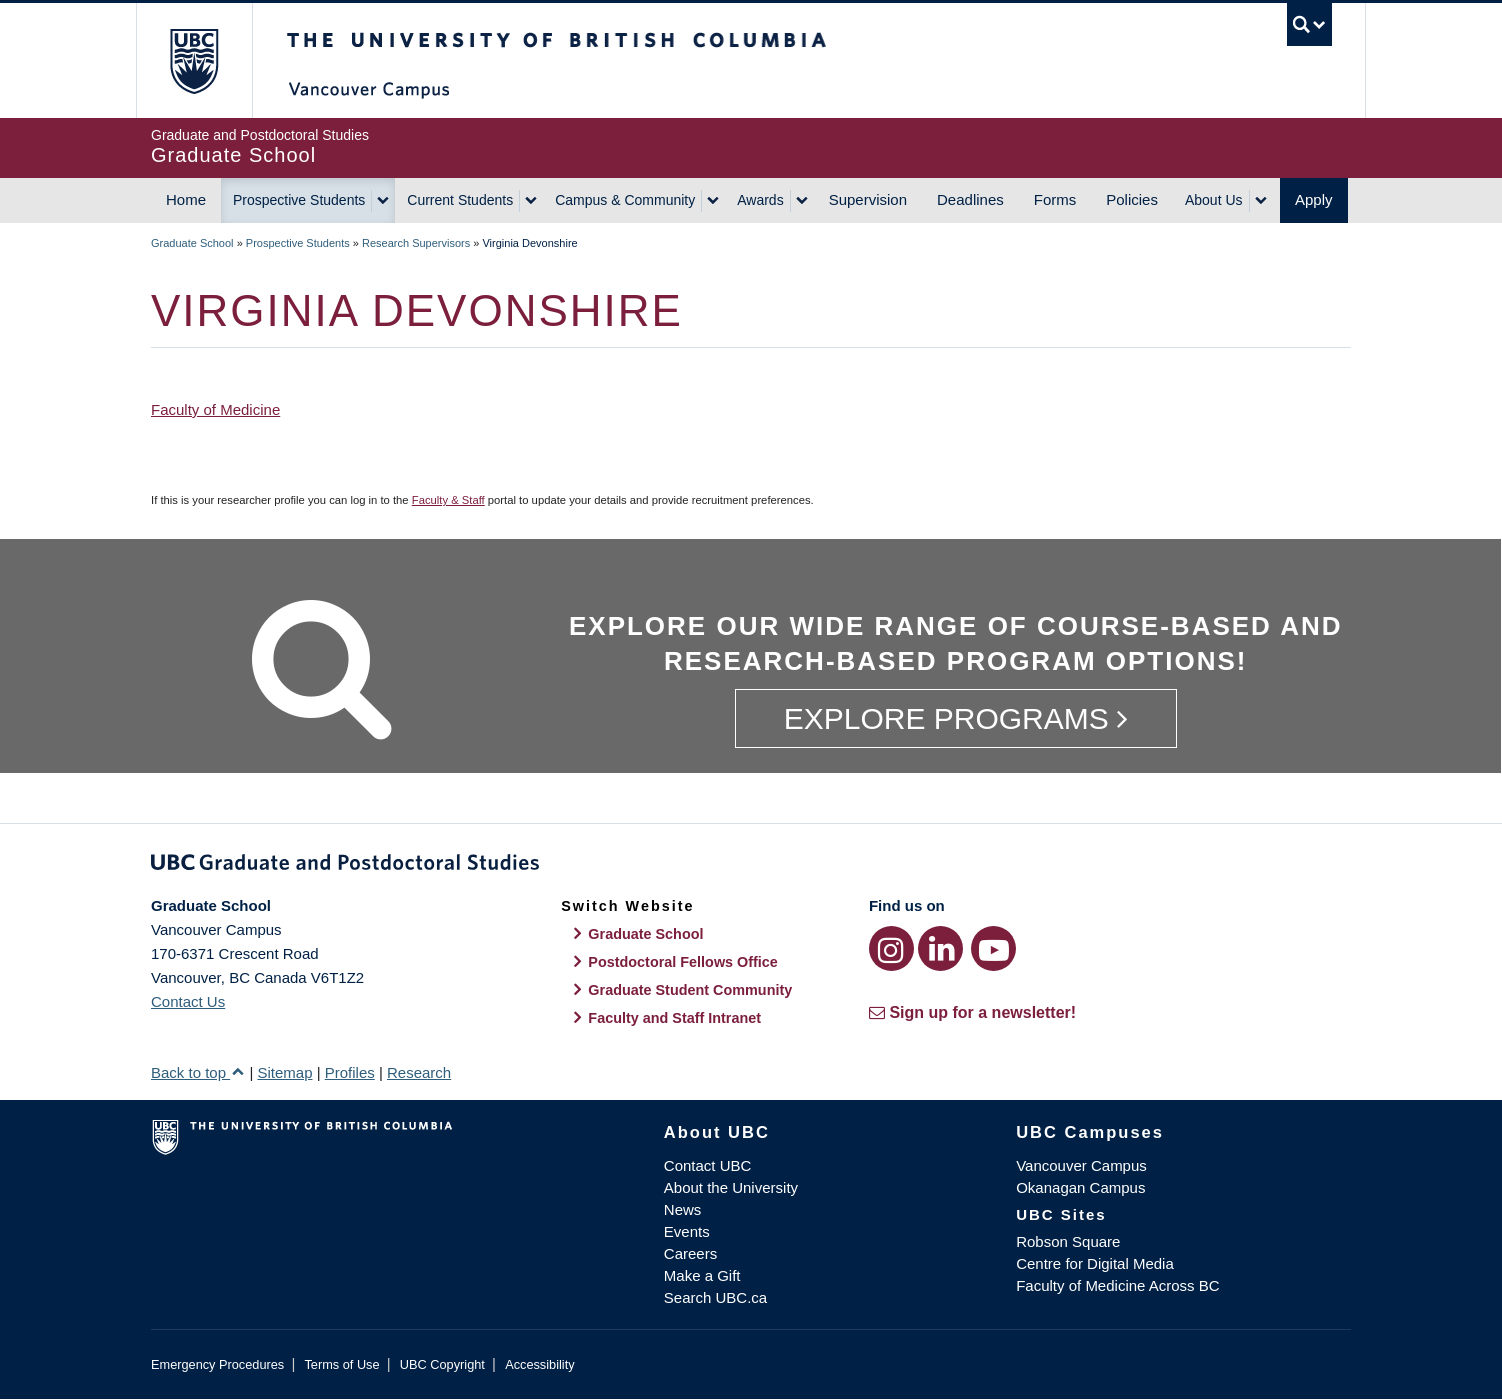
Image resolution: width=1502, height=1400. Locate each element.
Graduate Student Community (690, 990)
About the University (731, 1187)
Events (687, 1231)
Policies (1132, 199)
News (683, 1209)
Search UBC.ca (715, 1297)
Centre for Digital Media (1095, 1263)
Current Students (460, 200)
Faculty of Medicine (215, 409)
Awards (760, 200)
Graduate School (192, 243)
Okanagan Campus (1080, 1187)
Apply (1314, 199)
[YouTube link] (993, 948)
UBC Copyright (442, 1364)
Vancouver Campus (1081, 1165)
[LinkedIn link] (940, 948)
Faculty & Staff (448, 500)
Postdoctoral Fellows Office (683, 962)
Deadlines (970, 199)
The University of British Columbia (193, 60)
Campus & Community (625, 200)
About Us (1214, 200)
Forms (1055, 199)
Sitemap (284, 1072)
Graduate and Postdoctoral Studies (751, 866)
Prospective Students (299, 200)
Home (186, 199)
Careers (690, 1253)
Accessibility (539, 1364)
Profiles (350, 1072)
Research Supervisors (416, 243)
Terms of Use (341, 1364)
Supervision (868, 199)
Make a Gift (702, 1275)
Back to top (198, 1072)
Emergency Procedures (217, 1364)
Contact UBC (708, 1165)
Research (419, 1072)
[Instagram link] (891, 948)
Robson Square (1068, 1241)
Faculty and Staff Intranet (674, 1018)
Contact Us (188, 1001)
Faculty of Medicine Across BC (1117, 1285)
